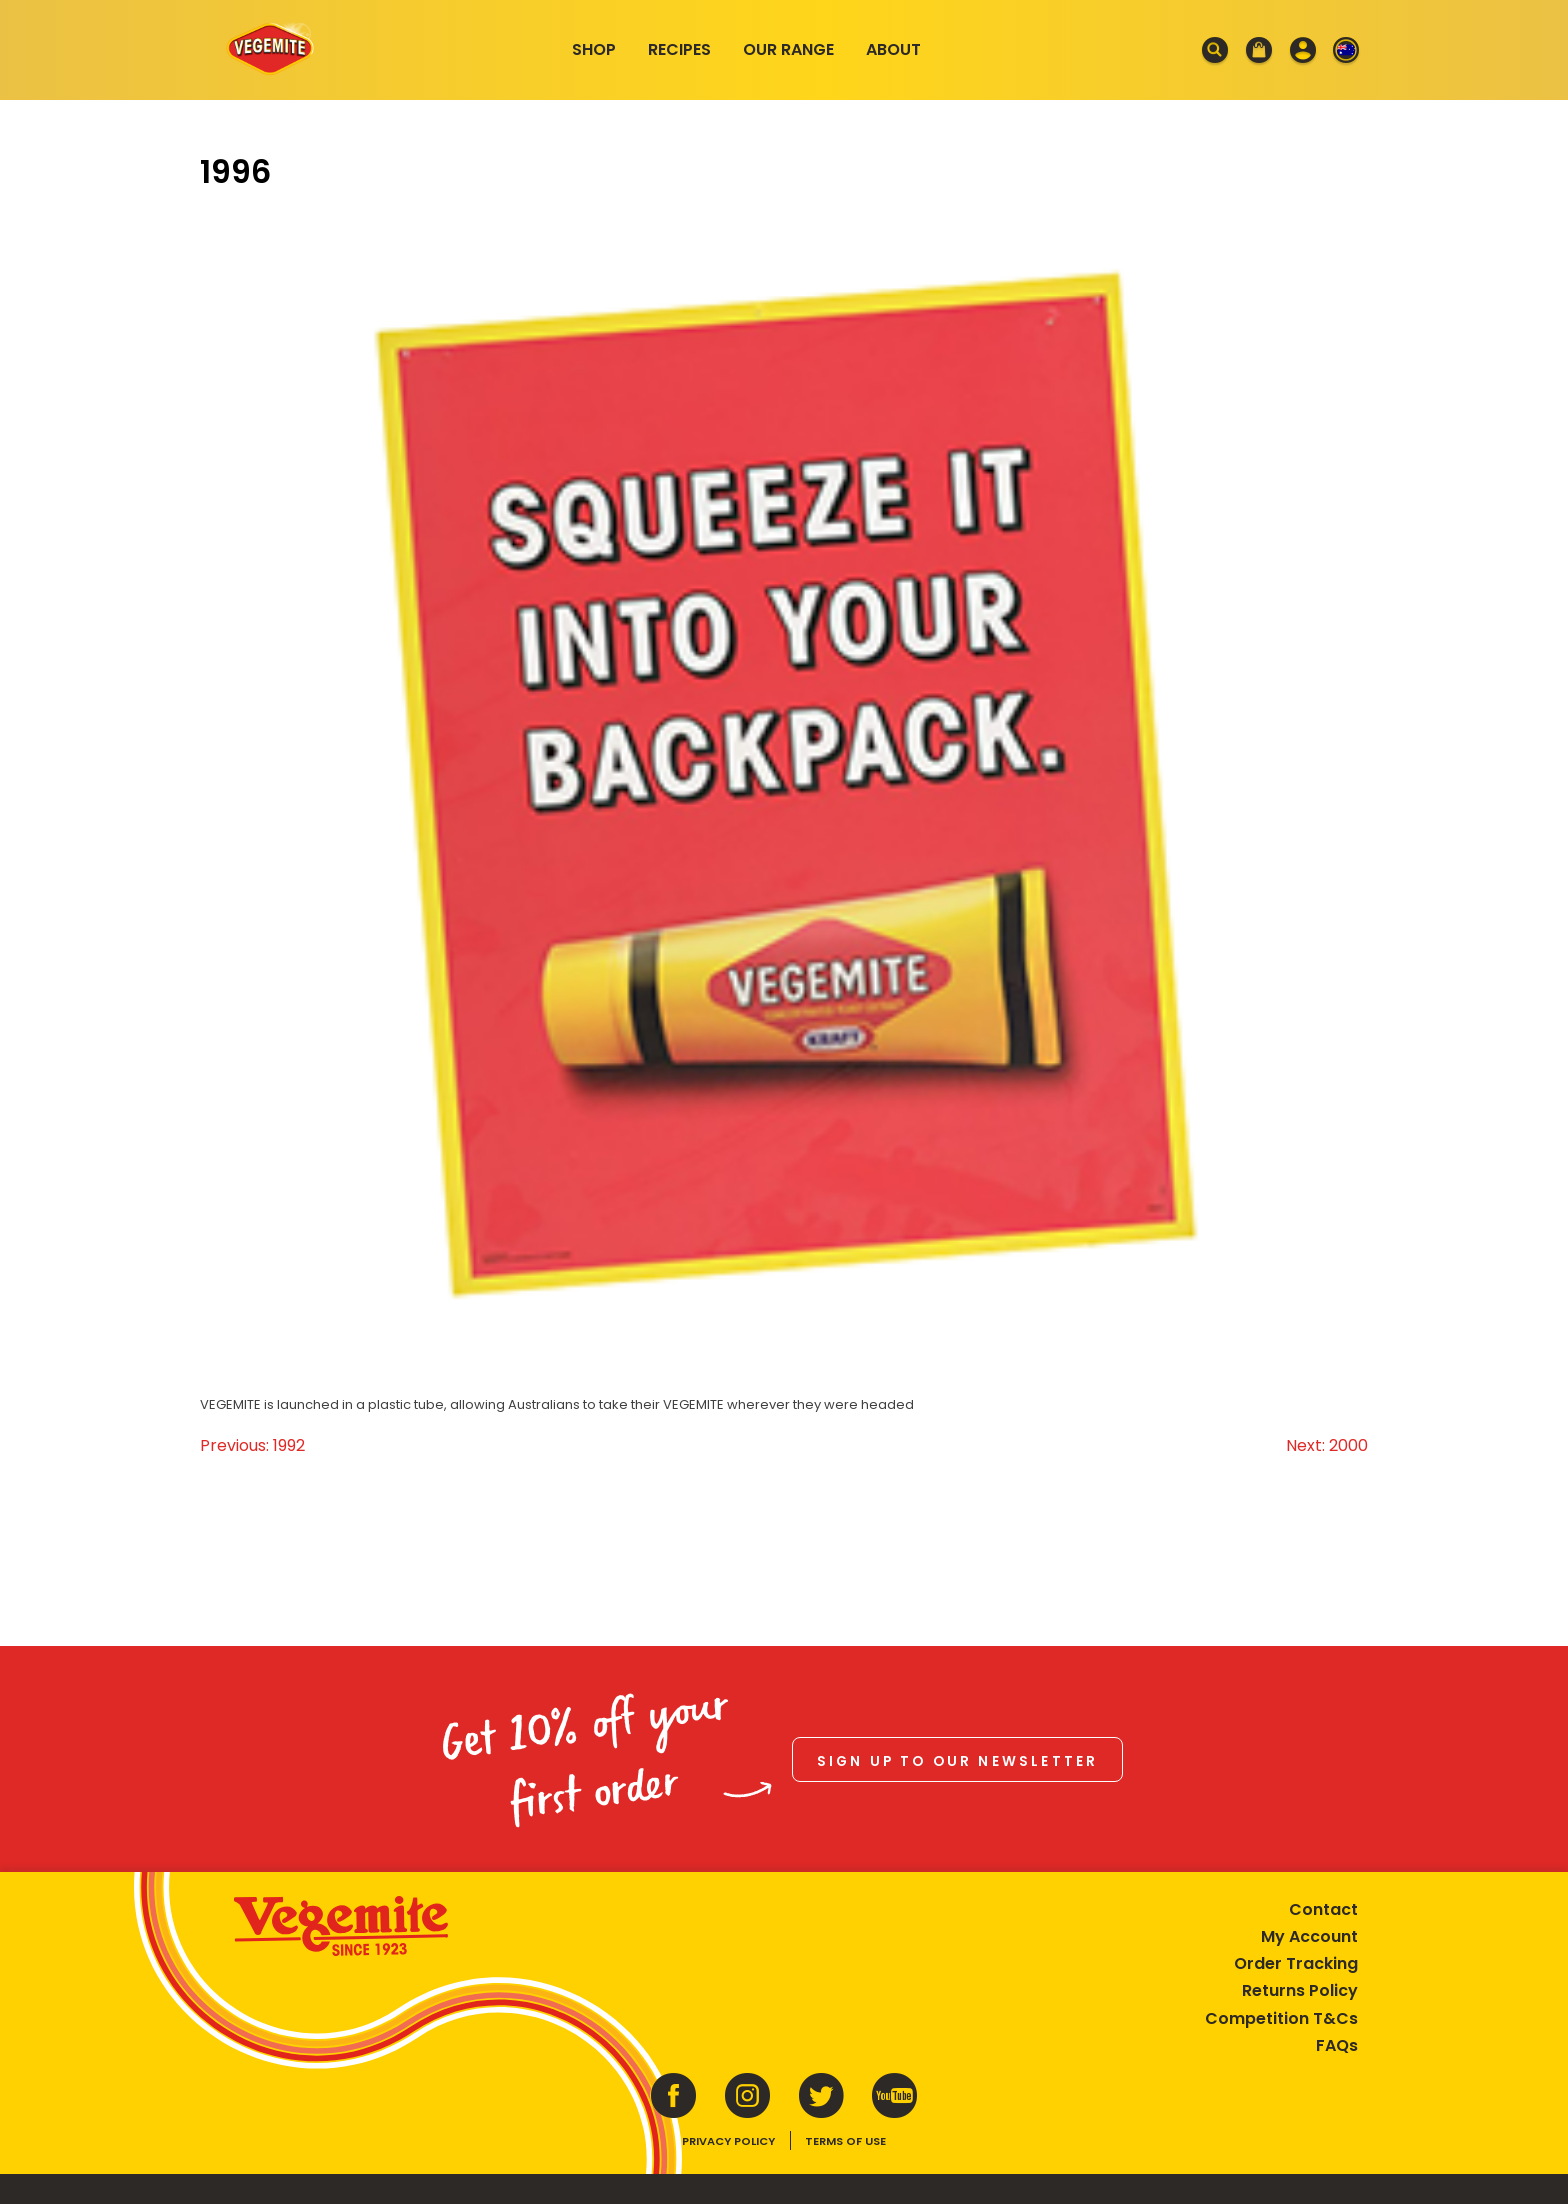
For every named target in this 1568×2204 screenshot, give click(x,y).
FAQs (1337, 2045)
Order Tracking (1296, 1963)
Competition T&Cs (1281, 2018)
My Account (1309, 1936)
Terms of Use (845, 2141)
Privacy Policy (728, 2141)
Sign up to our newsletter (958, 1761)
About (893, 49)
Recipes (679, 49)
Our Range (788, 49)
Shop (594, 49)
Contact (1323, 1909)
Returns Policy (1300, 1990)
